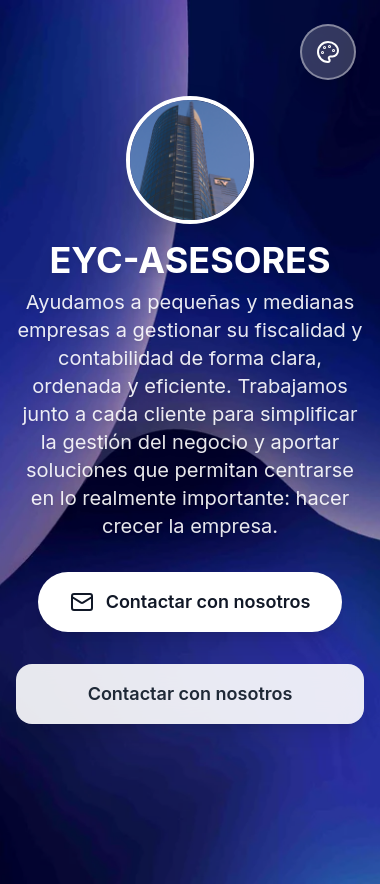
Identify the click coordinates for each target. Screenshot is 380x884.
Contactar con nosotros (190, 693)
